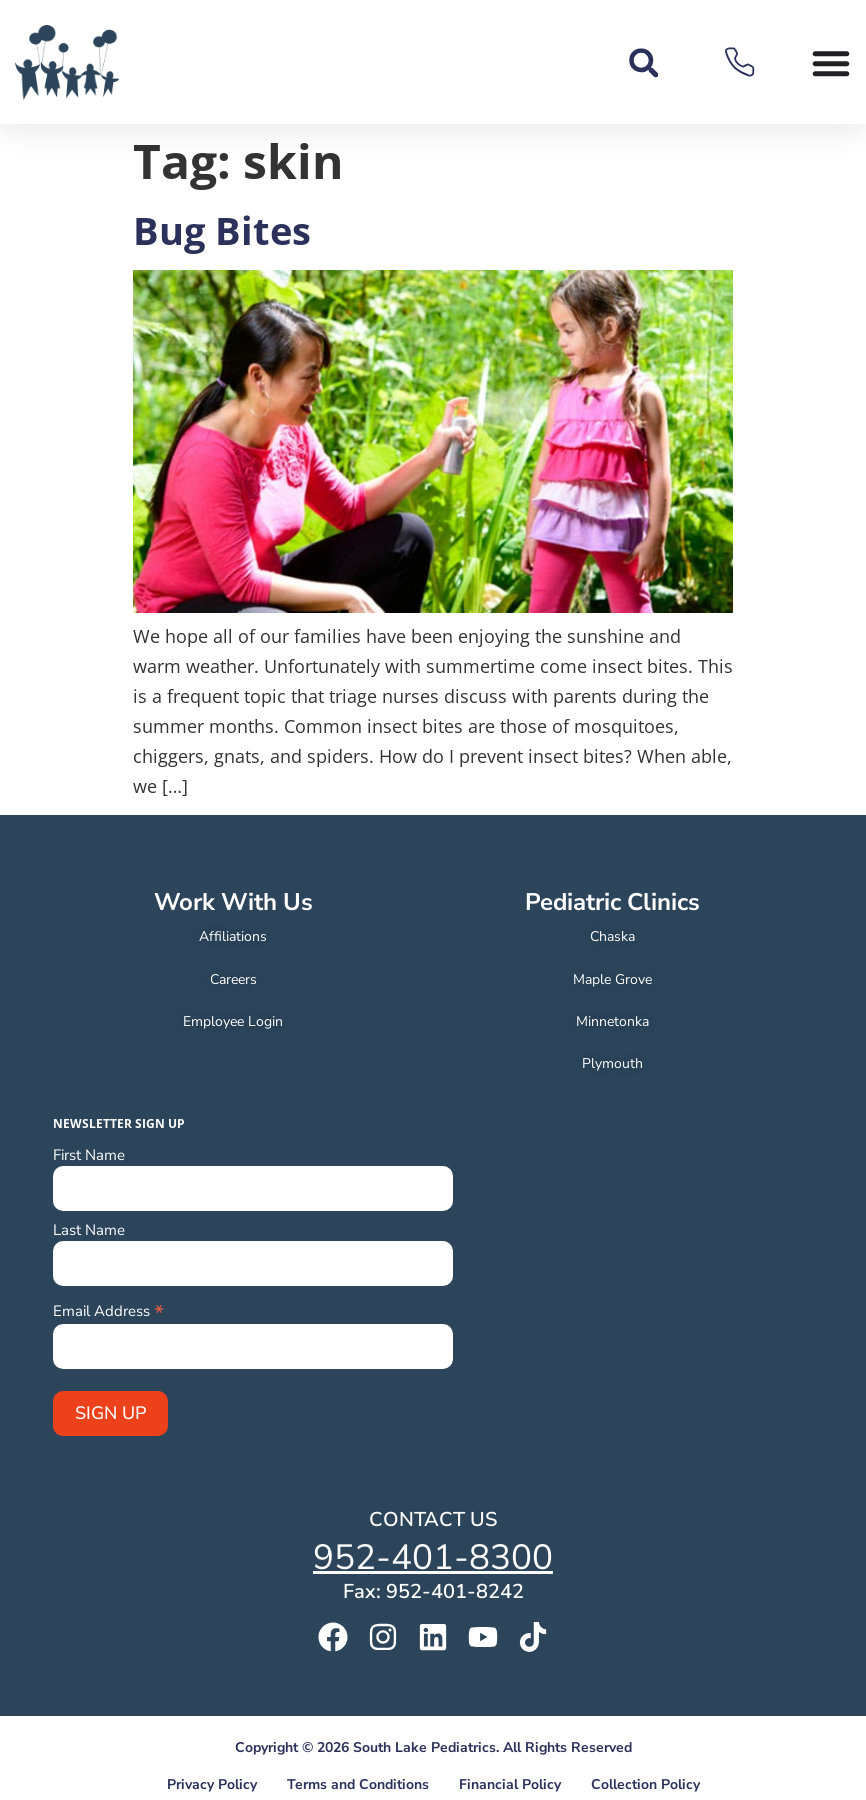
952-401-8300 (433, 1557)
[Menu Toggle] (831, 63)
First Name (89, 1155)
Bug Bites (222, 230)
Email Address (108, 1309)
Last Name (89, 1230)
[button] (643, 62)
